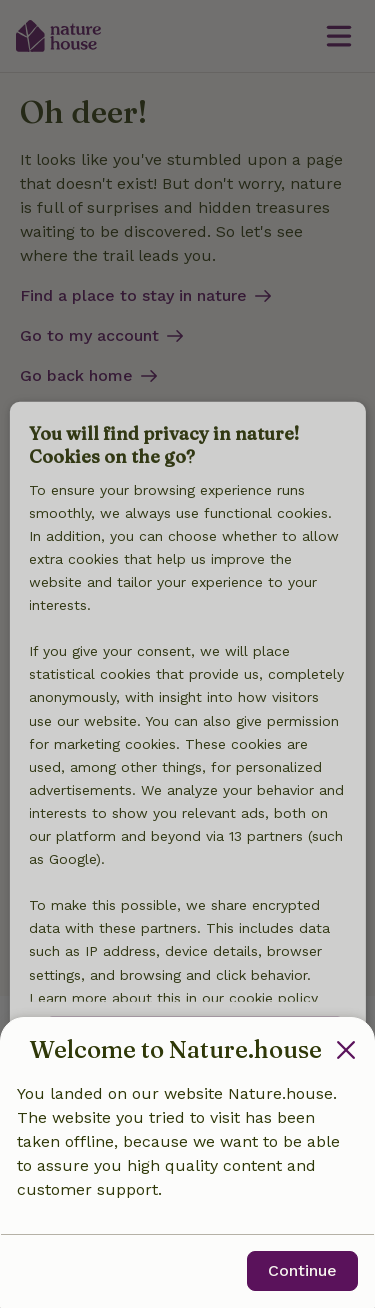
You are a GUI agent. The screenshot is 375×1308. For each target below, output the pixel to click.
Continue (302, 1270)
